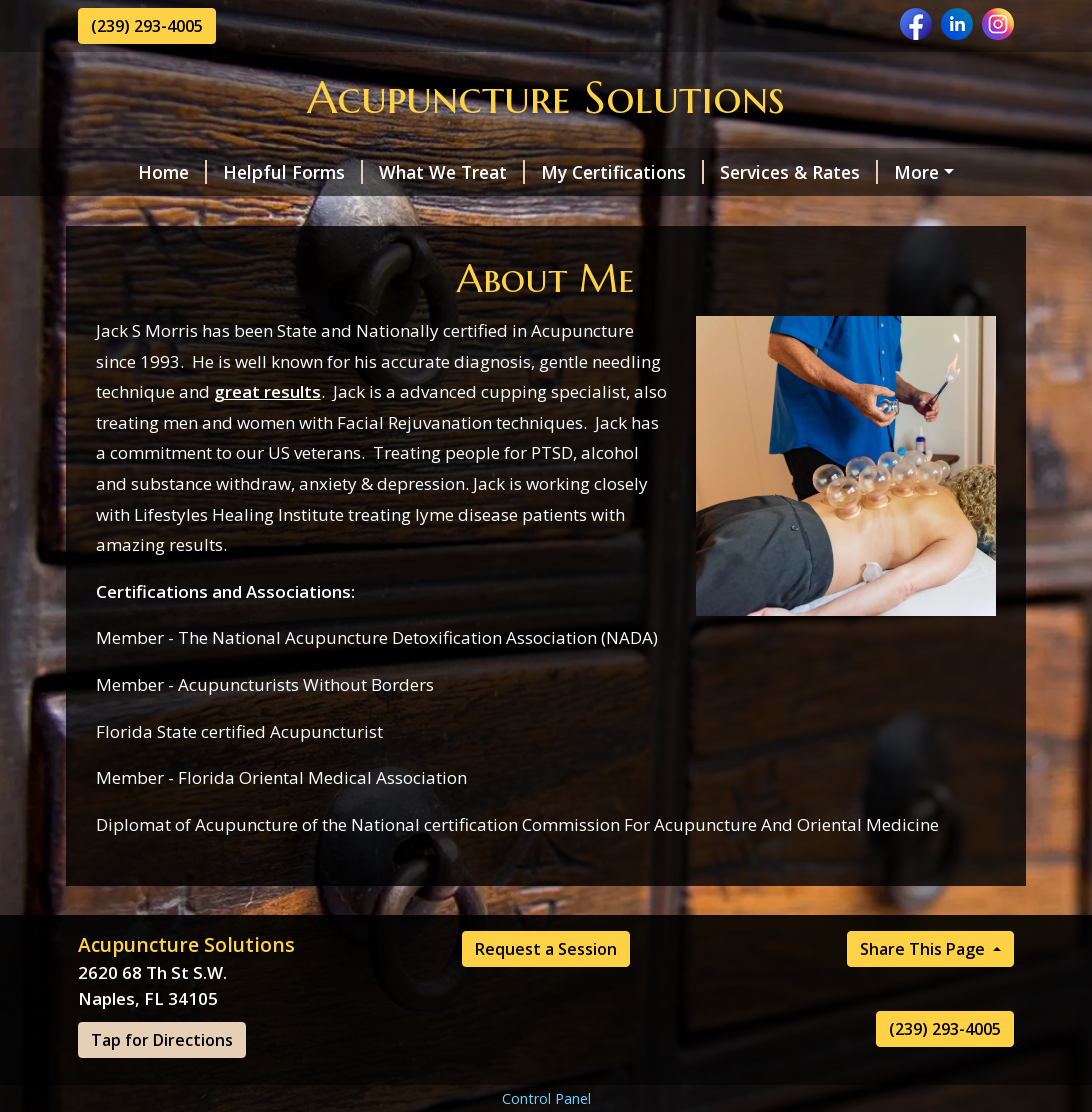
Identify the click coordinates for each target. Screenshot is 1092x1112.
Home (128, 172)
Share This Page (924, 992)
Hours (317, 214)
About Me (901, 172)
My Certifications (578, 172)
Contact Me (560, 214)
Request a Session (180, 214)
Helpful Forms (249, 172)
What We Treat (408, 172)
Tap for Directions (162, 1083)
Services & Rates (755, 172)
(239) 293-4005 (147, 26)
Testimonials (431, 214)
